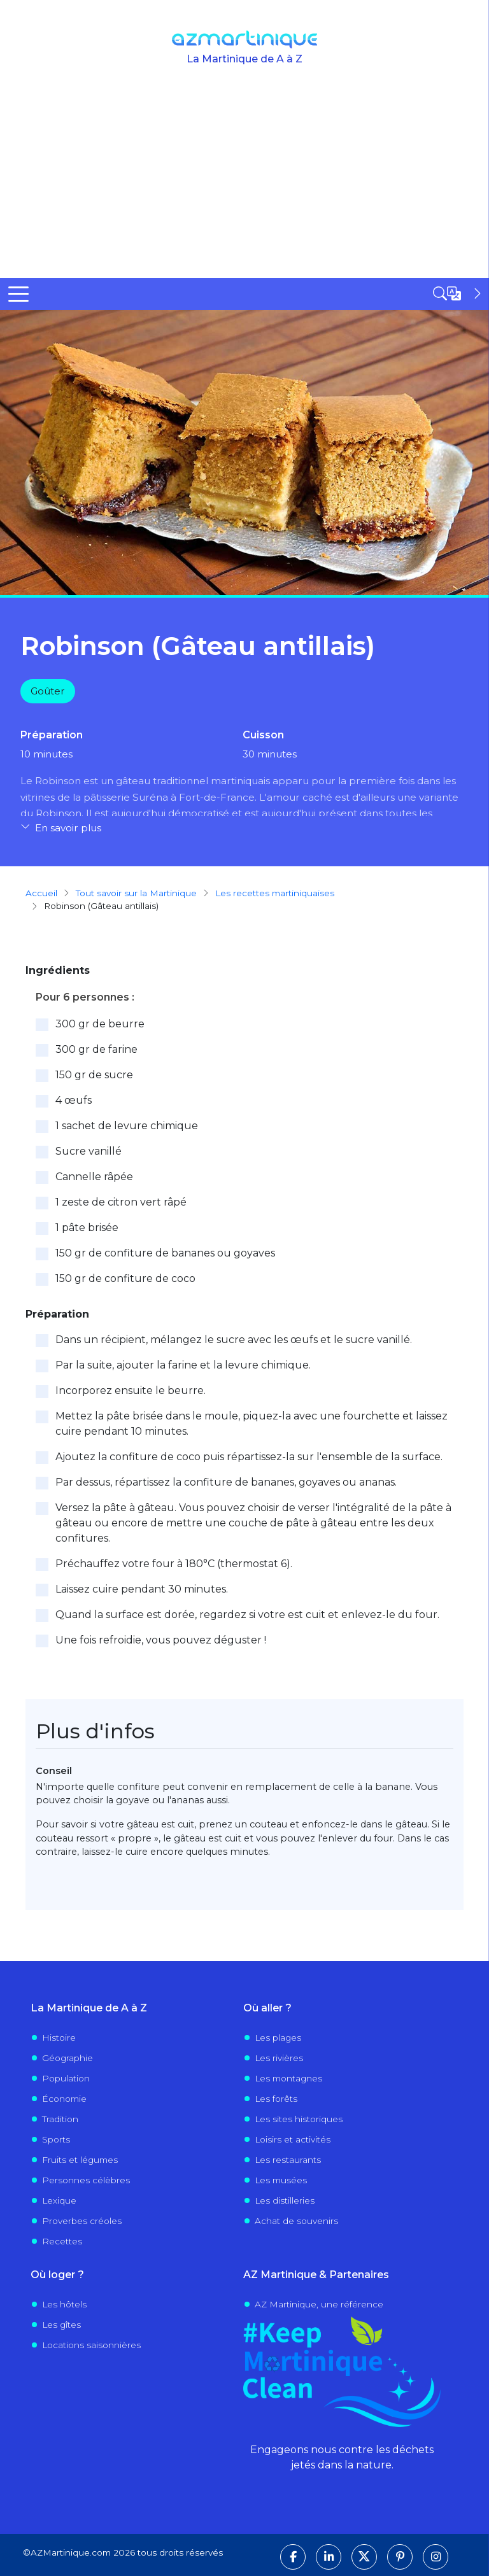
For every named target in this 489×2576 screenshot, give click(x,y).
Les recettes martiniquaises (274, 892)
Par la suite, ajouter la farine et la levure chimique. (183, 1364)
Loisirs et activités (292, 2139)
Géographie (67, 2057)
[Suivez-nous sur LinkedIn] (328, 2556)
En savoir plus (68, 828)
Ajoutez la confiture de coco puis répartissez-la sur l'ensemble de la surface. (249, 1456)
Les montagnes (288, 2078)
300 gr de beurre (100, 1023)
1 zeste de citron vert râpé (121, 1201)
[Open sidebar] (458, 293)
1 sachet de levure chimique (126, 1125)
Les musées (281, 2179)
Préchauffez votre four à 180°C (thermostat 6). (173, 1563)
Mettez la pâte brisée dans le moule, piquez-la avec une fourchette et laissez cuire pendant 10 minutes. (251, 1423)
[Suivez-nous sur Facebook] (293, 2556)
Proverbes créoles (82, 2220)
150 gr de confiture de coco (125, 1278)
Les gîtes (61, 2324)
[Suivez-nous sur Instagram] (435, 2556)
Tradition (60, 2118)
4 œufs (73, 1100)
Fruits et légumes (80, 2159)
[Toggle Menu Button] (18, 294)
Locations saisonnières (91, 2344)
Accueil (41, 892)
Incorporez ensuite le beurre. (130, 1390)
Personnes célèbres (86, 2179)
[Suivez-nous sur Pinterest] (400, 2556)
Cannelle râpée (94, 1176)
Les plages (278, 2037)
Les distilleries (285, 2200)
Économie (64, 2098)
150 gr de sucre (94, 1074)
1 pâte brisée (86, 1227)
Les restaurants (288, 2159)
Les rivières (279, 2057)
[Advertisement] (244, 183)
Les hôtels (64, 2303)
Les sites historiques (299, 2118)
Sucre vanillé (88, 1150)
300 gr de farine (96, 1049)
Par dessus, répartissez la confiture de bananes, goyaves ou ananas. (226, 1481)
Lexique (59, 2200)
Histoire (59, 2037)
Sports (56, 2139)
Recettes (62, 2240)
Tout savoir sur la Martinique (136, 892)
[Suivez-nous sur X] (364, 2556)
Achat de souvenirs (296, 2220)
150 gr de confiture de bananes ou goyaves (165, 1252)
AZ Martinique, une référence (319, 2303)
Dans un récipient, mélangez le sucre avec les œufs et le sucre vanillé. (233, 1339)
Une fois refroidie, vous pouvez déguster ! (160, 1639)
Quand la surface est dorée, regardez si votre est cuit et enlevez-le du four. (247, 1614)
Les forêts (276, 2098)
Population (66, 2078)
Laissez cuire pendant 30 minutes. (141, 1588)
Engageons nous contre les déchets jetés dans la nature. (342, 2456)
